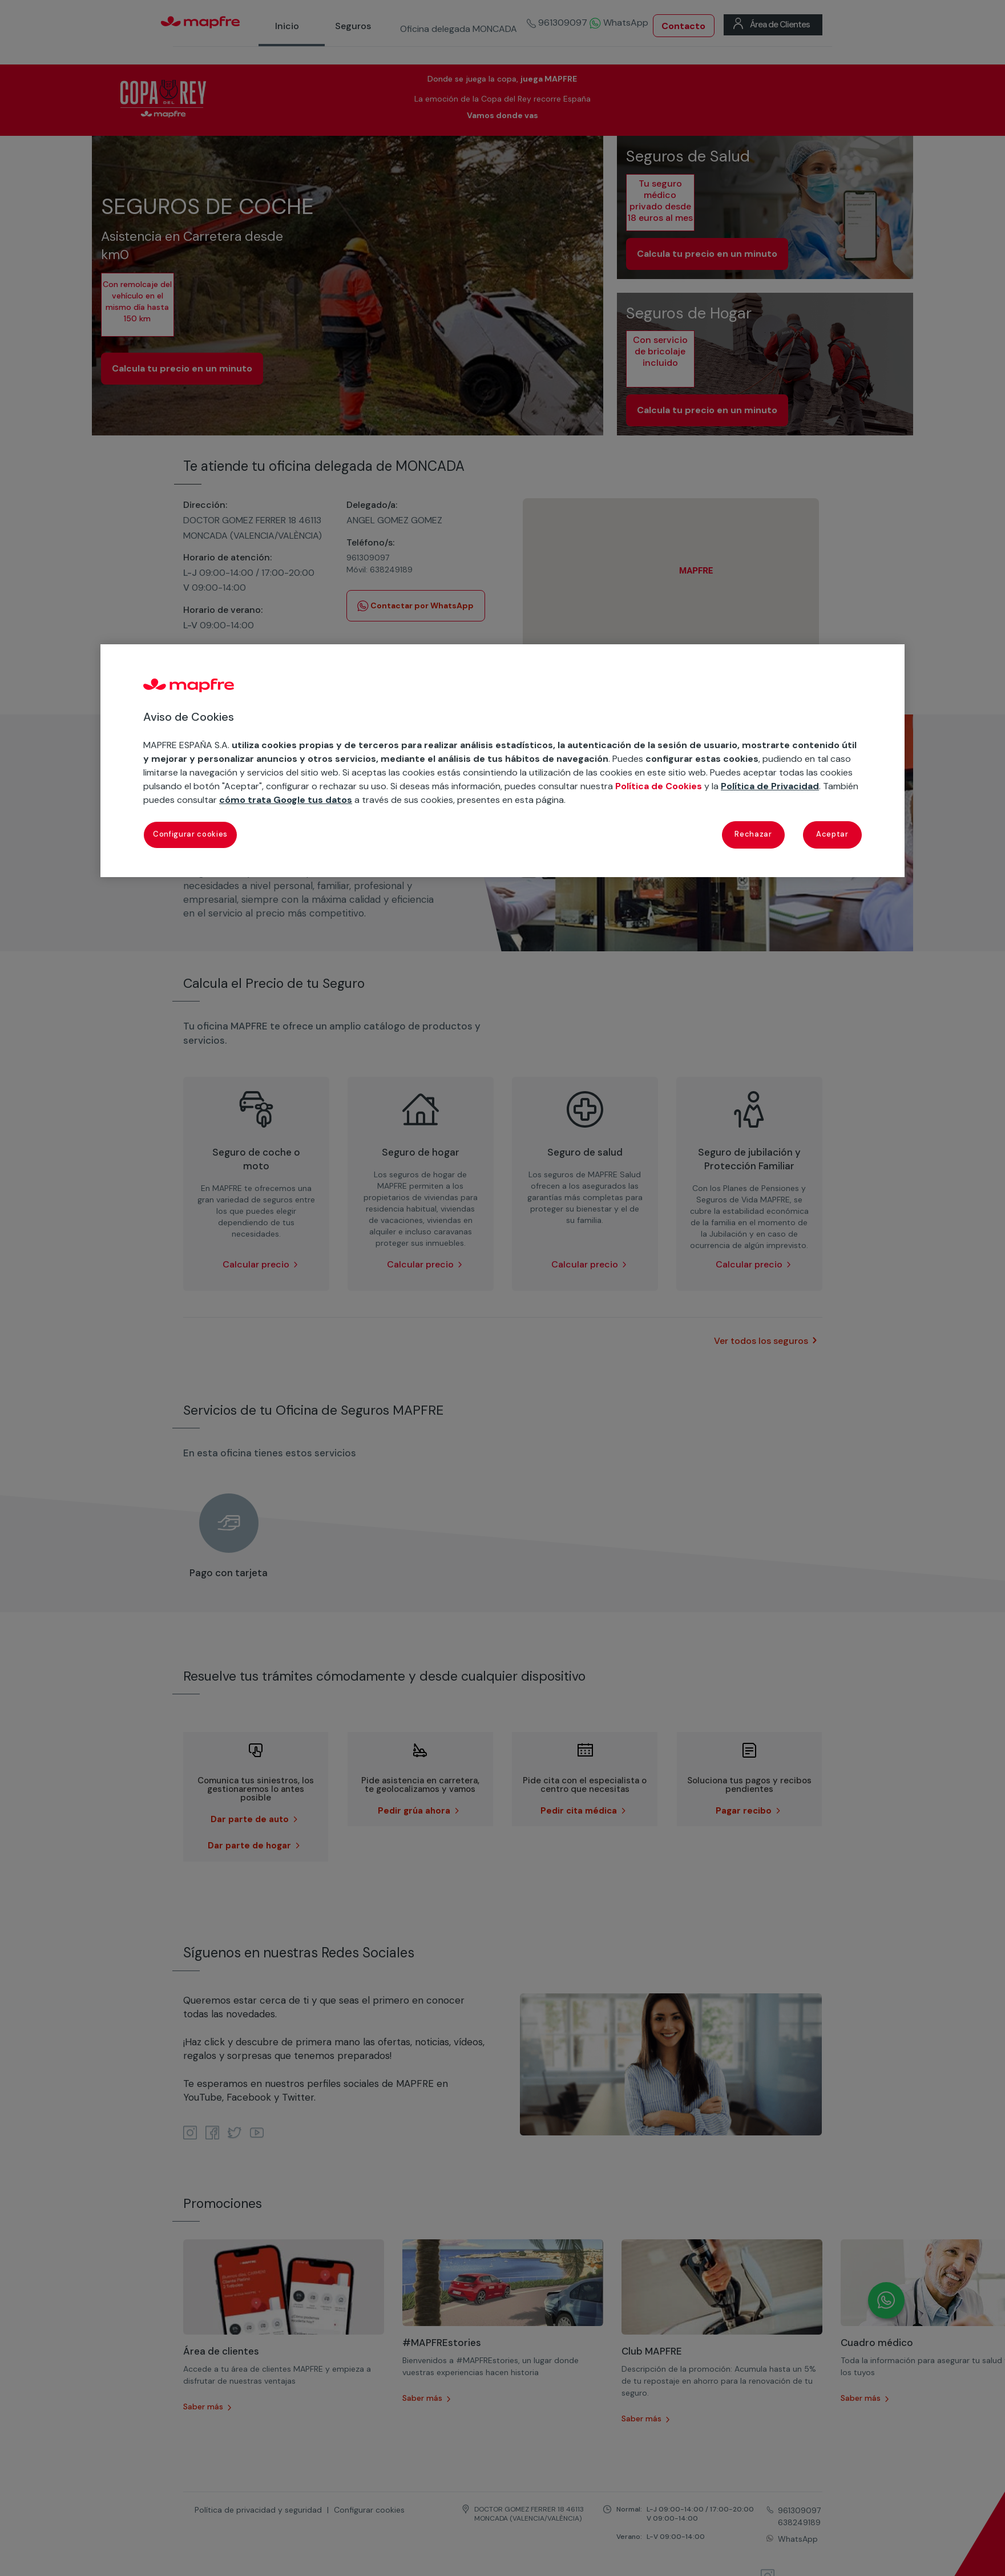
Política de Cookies (658, 786)
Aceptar (832, 834)
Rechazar (753, 834)
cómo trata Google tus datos (285, 800)
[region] (502, 760)
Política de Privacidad (770, 786)
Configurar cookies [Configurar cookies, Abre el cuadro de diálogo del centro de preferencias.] (190, 834)
